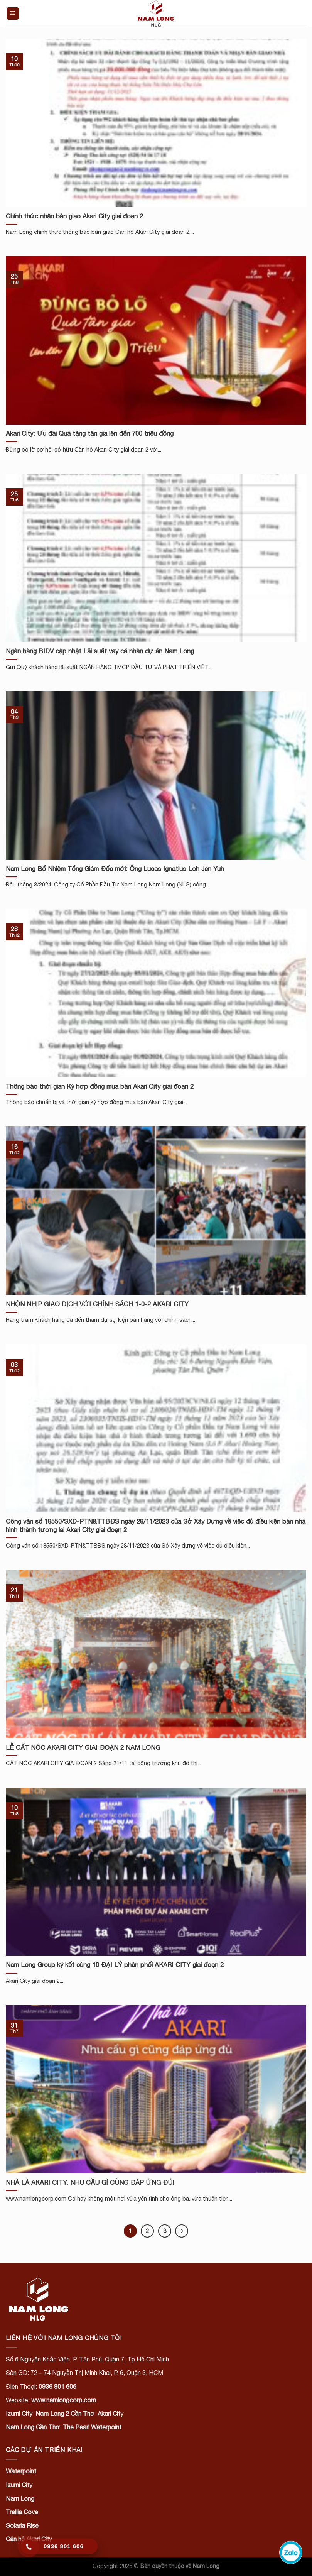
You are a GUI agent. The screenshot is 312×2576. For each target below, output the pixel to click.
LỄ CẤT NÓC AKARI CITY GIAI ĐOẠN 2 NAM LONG (83, 1747)
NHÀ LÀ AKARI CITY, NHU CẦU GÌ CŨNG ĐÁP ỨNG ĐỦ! (90, 2182)
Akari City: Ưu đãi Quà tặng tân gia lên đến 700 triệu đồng (90, 433)
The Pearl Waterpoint (92, 2427)
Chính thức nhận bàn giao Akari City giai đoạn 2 (74, 216)
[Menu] (13, 13)
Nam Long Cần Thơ (33, 2427)
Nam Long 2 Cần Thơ (64, 2413)
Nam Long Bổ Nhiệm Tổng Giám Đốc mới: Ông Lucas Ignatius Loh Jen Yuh (115, 869)
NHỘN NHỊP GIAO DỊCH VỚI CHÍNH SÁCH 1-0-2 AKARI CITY (97, 1304)
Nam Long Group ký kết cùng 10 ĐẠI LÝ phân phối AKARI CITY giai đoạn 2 (115, 1965)
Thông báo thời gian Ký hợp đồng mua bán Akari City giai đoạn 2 (100, 1086)
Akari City (110, 2413)
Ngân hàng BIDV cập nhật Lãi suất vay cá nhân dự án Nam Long (100, 651)
